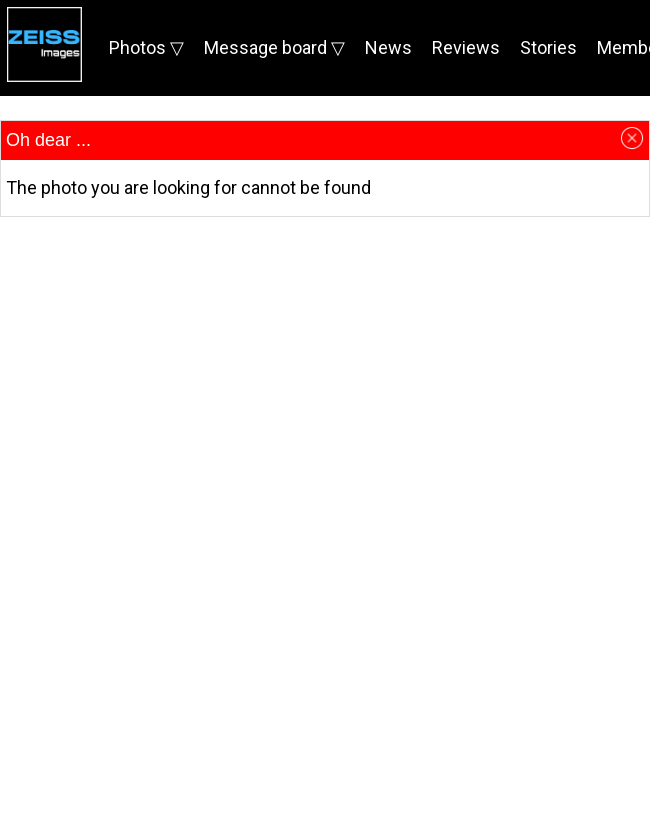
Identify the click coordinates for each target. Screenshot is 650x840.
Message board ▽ (274, 47)
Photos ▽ (146, 47)
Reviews (466, 47)
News (388, 47)
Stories (548, 47)
